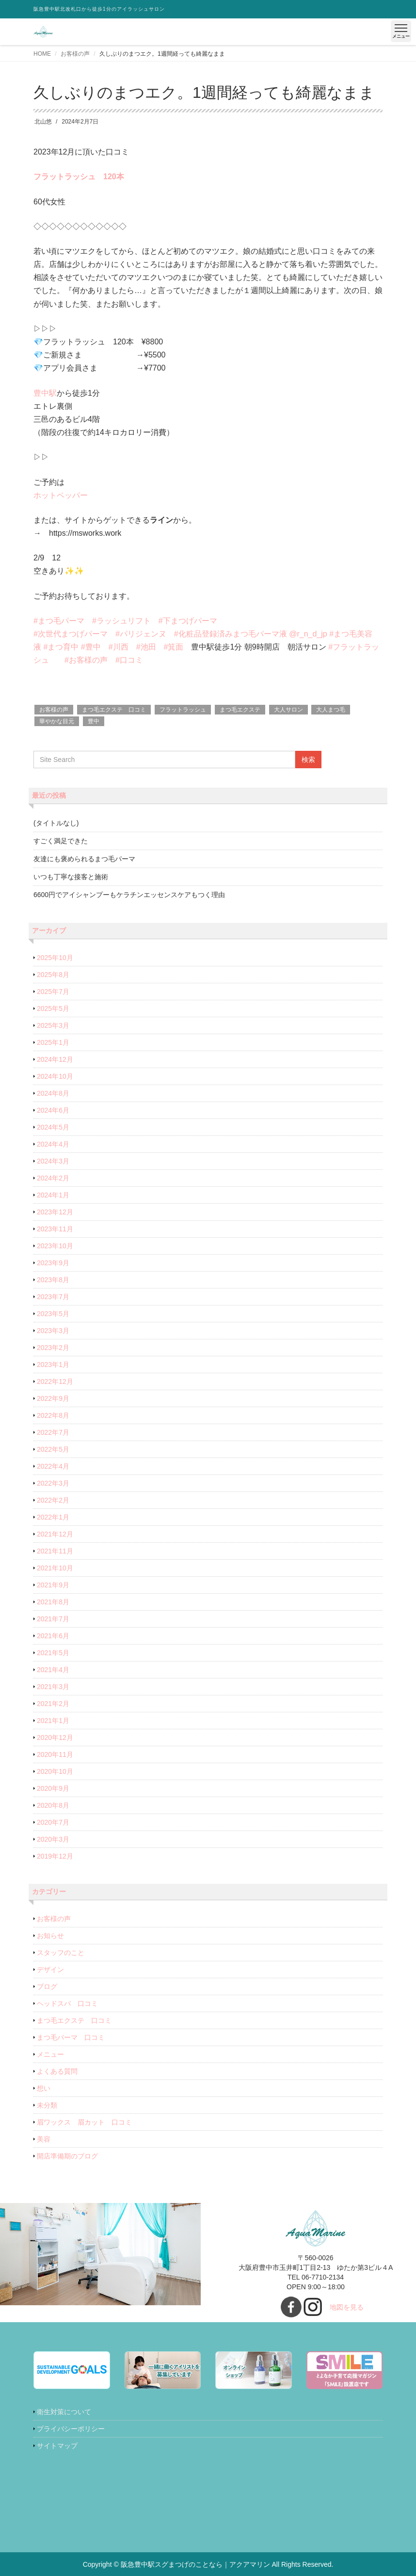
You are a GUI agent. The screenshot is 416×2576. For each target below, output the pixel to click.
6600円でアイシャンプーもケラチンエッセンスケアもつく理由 (129, 895)
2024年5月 (53, 1127)
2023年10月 (55, 1246)
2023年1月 (53, 1364)
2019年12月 (55, 1856)
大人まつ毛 (330, 709)
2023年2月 (53, 1347)
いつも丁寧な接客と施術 (70, 877)
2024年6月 (53, 1110)
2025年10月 (55, 958)
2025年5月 (53, 1008)
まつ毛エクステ (240, 709)
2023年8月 (53, 1280)
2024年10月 (55, 1076)
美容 (43, 2139)
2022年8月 (53, 1415)
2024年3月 (53, 1161)
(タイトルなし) (56, 823)
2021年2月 (53, 1703)
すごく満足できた (60, 841)
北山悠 (43, 121)
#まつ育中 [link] (61, 647)
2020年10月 (55, 1771)
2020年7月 (53, 1822)
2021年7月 (53, 1619)
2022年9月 (53, 1398)
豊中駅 (45, 393)
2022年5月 (53, 1449)
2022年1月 (53, 1517)
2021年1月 (53, 1720)
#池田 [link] (146, 647)
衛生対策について (64, 2412)
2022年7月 (53, 1432)
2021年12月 (55, 1534)
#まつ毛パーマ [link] (58, 621)
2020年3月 (53, 1839)
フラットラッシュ (183, 709)
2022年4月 (53, 1466)
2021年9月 (53, 1585)
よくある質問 (57, 2071)
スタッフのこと (60, 1952)
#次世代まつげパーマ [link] (70, 634)
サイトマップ (57, 2446)
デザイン (50, 1969)
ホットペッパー (60, 495)
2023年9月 (53, 1263)
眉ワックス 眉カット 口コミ (84, 2122)
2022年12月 (55, 1381)
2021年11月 (55, 1551)
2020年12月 (55, 1737)
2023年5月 (53, 1314)
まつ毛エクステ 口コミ (114, 709)
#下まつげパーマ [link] (188, 621)
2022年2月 (53, 1500)
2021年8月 (53, 1602)
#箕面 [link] (174, 647)
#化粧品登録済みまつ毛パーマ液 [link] (230, 634)
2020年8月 (53, 1805)
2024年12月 (55, 1059)
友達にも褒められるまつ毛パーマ (84, 859)
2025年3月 (53, 1025)
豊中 (93, 721)
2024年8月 (53, 1093)
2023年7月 (53, 1297)
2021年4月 (53, 1670)
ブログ (47, 1986)
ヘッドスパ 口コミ (67, 2003)
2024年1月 (53, 1195)
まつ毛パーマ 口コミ (71, 2037)
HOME (42, 53)
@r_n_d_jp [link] (308, 634)
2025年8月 (53, 974)
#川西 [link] (118, 647)
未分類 (47, 2105)
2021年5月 (53, 1653)
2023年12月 (55, 1212)
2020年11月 (55, 1754)
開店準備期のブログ (67, 2156)
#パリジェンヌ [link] (140, 634)
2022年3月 (53, 1483)
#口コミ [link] (129, 660)
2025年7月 (53, 991)
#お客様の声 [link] (86, 660)
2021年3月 (53, 1687)
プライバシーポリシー (71, 2429)
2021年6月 (53, 1636)
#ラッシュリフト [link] (121, 621)
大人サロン (288, 709)
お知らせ (50, 1936)
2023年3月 (53, 1331)
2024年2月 (53, 1178)
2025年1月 (53, 1042)
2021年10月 (55, 1568)
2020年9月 (53, 1788)
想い (43, 2088)
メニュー (50, 2054)
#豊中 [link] (91, 647)
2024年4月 (53, 1144)
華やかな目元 (56, 721)
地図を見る (347, 2307)
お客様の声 (75, 53)
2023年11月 (55, 1229)
